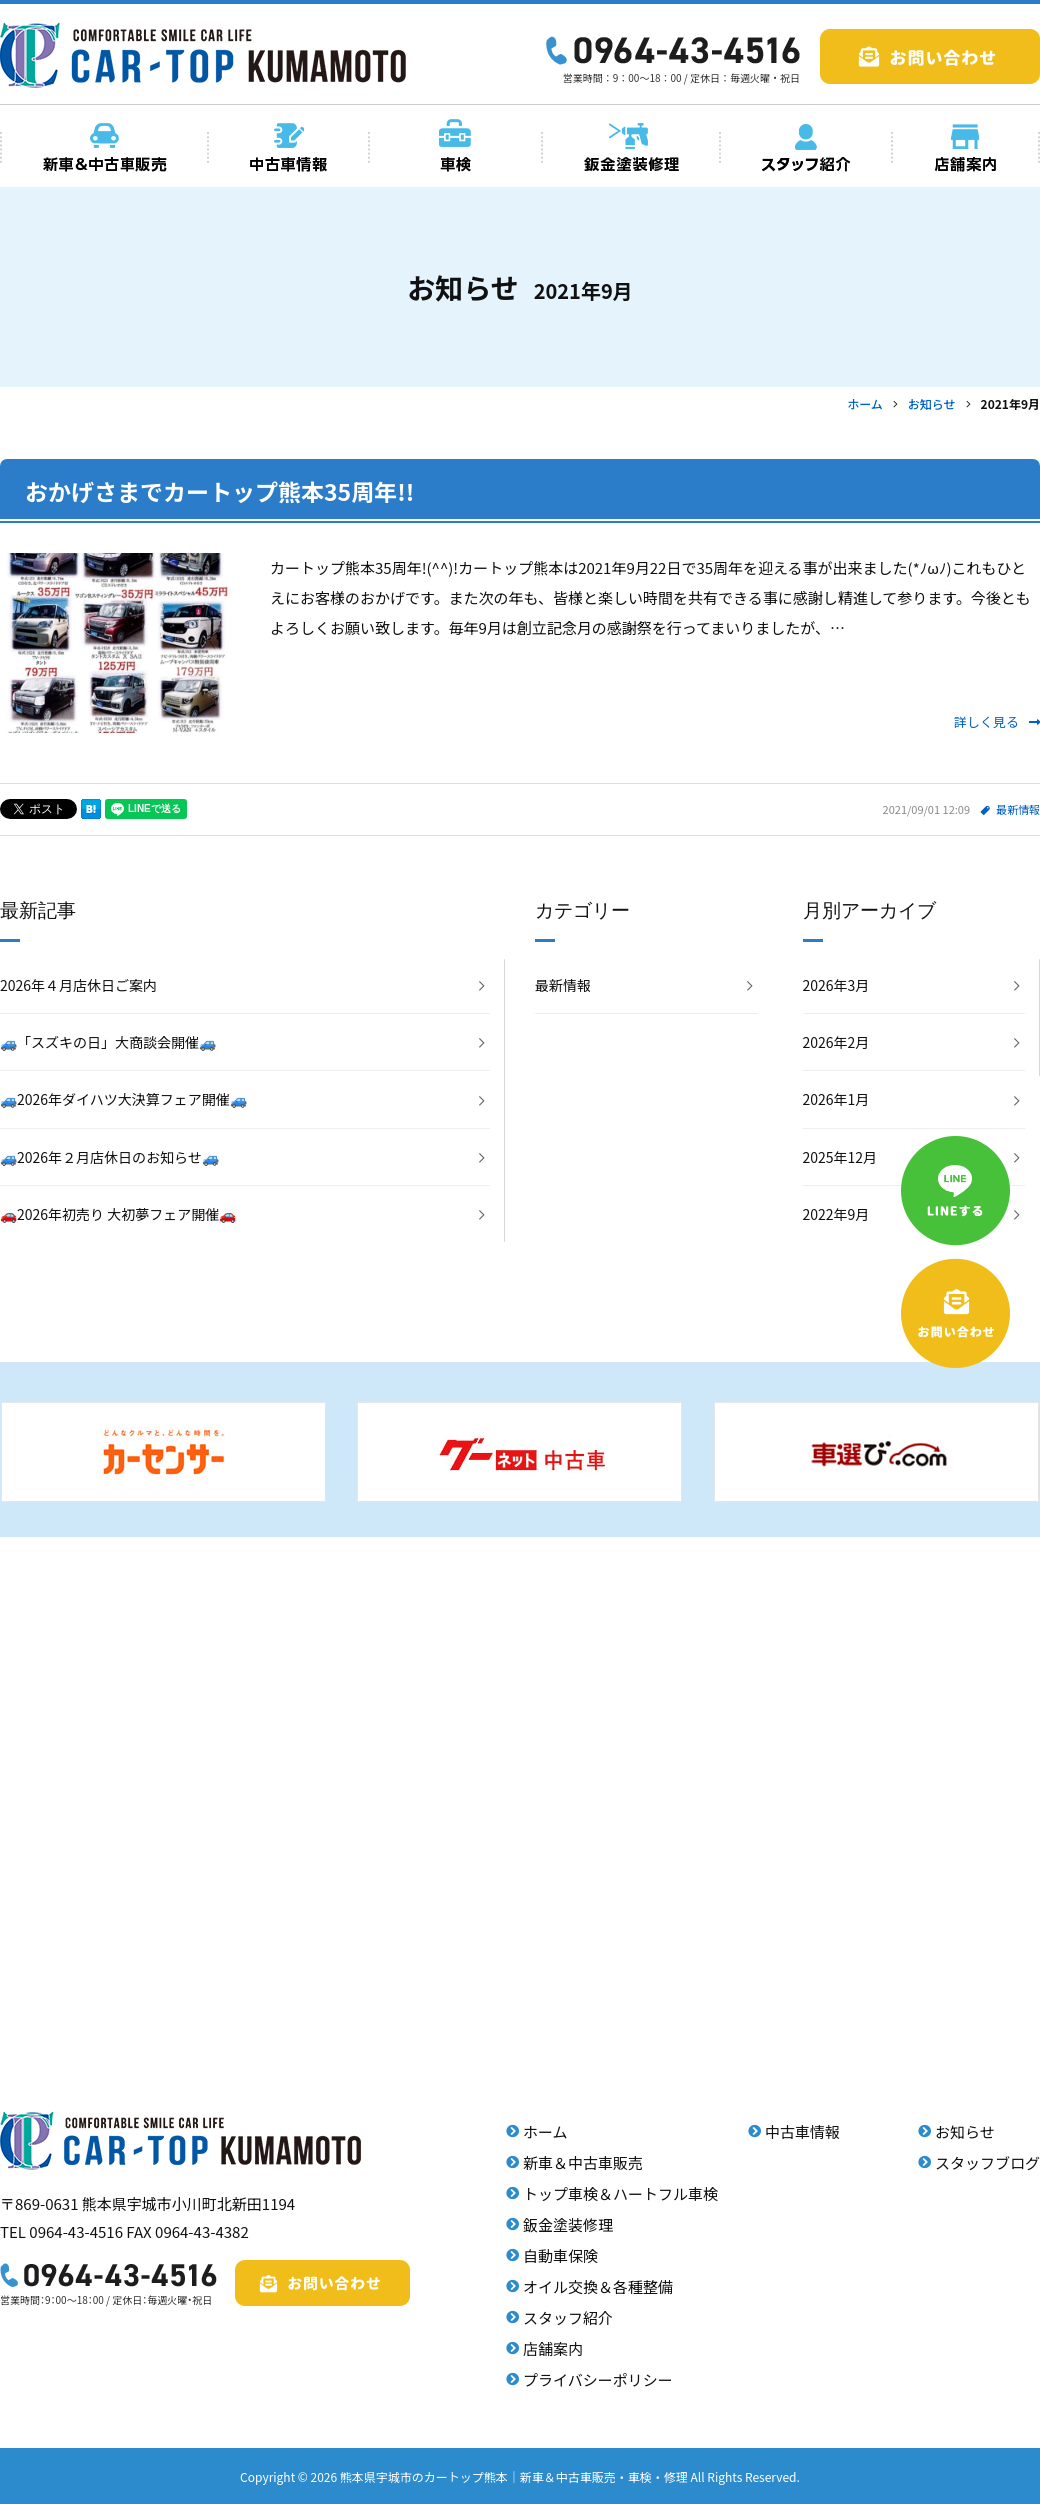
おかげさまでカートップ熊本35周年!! (219, 491)
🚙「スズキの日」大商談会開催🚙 (108, 1042)
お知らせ (965, 2131)
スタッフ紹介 (568, 2317)
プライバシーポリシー (598, 2379)
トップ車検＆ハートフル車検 (620, 2193)
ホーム (545, 2131)
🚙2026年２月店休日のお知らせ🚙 (109, 1157)
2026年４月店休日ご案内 (78, 985)
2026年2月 (836, 1042)
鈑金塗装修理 (568, 2224)
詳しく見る (997, 721)
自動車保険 (560, 2255)
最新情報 (1018, 809)
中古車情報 (802, 2131)
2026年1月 (836, 1099)
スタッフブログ (987, 2162)
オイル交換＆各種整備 (598, 2286)
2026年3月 (836, 985)
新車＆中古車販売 (583, 2162)
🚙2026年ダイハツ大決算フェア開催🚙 (123, 1099)
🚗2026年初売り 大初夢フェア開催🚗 (118, 1214)
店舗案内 (553, 2348)
